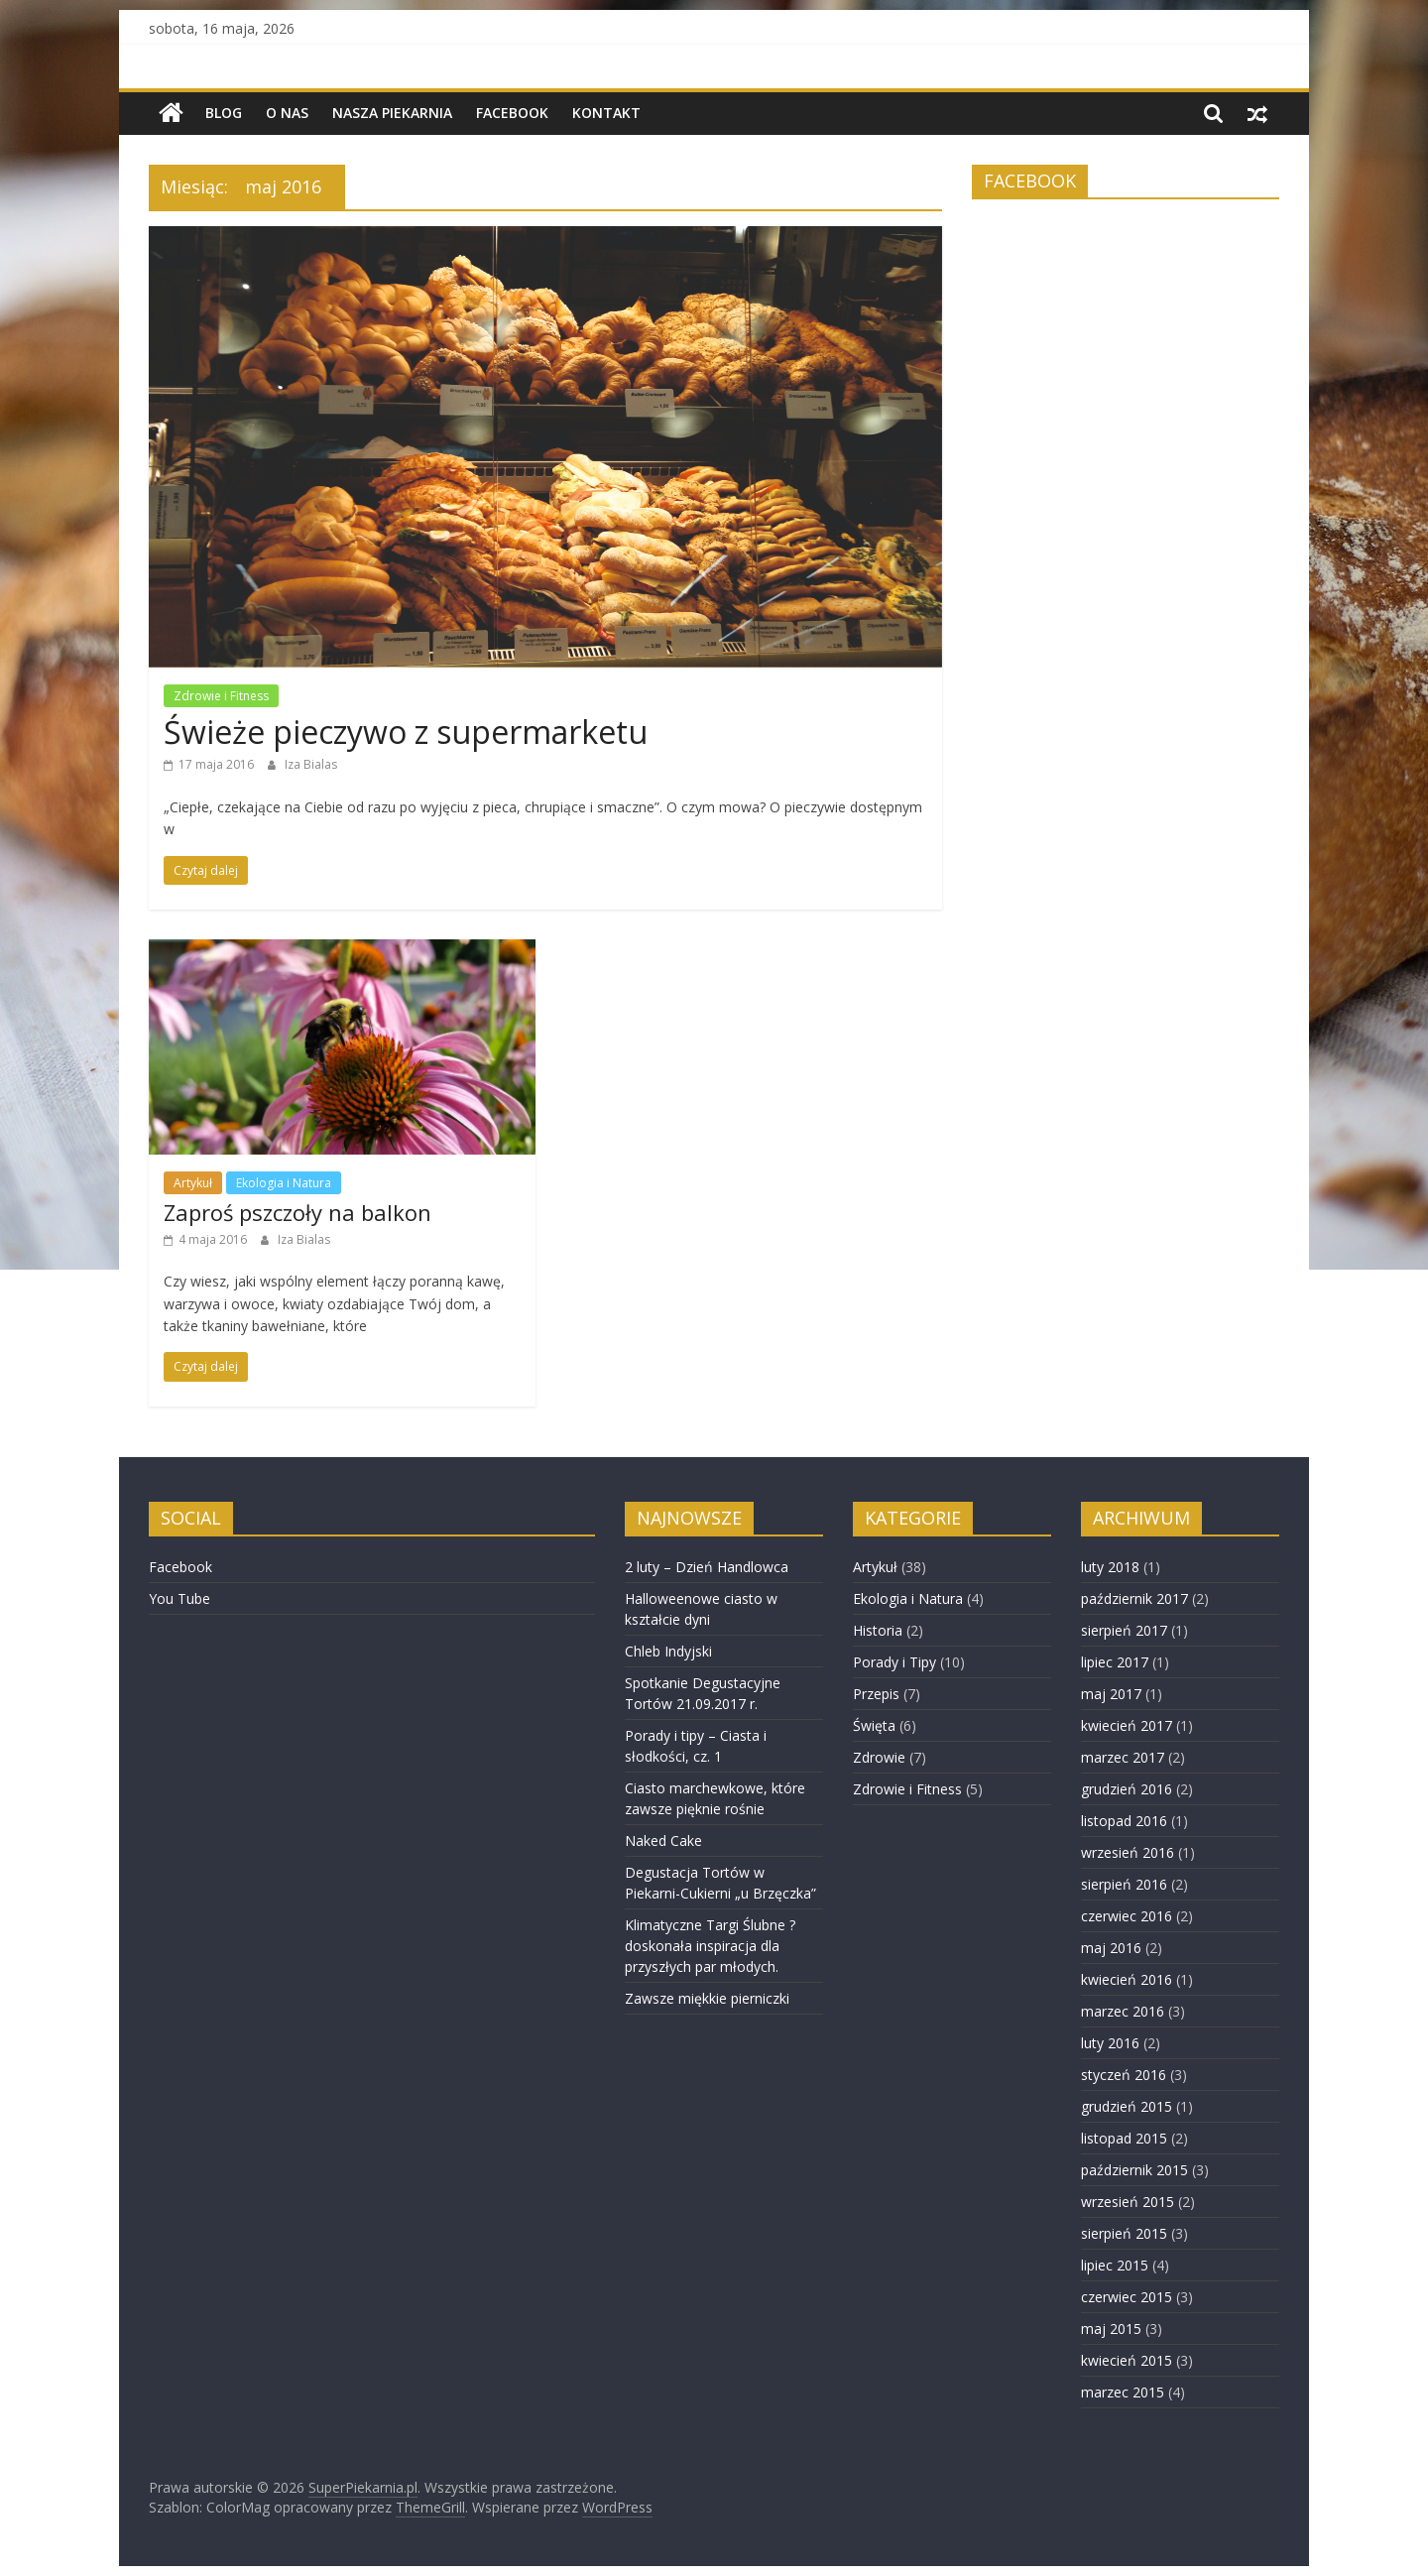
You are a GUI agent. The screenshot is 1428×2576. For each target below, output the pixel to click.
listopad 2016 (1124, 1820)
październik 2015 (1134, 2169)
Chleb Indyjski (668, 1651)
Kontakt (606, 112)
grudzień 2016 (1126, 1788)
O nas (287, 112)
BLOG (223, 112)
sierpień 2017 (1124, 1630)
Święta (874, 1725)
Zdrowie (879, 1757)
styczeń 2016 (1123, 2074)
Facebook (512, 112)
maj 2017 (1111, 1693)
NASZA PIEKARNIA (392, 112)
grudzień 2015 (1126, 2106)
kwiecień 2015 (1126, 2360)
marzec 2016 (1122, 2011)
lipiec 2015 (1114, 2265)
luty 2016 (1110, 2042)
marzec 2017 (1122, 1757)
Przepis (876, 1693)
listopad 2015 (1124, 2138)
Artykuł (193, 1182)
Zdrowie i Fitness (221, 695)
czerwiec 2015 (1126, 2296)
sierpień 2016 (1124, 1884)
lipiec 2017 (1114, 1662)
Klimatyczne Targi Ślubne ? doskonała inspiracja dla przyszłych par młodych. (710, 1945)
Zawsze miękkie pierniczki (707, 1998)
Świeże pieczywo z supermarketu (406, 731)
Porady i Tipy (894, 1662)
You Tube (179, 1598)
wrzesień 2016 (1127, 1852)
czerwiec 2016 (1126, 1915)
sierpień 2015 (1124, 2233)
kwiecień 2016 (1126, 1979)
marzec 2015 (1122, 2392)
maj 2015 (1111, 2328)
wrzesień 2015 (1127, 2201)
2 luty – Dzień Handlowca (706, 1566)
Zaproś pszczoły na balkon (297, 1212)
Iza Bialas (311, 764)
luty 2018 (1110, 1566)
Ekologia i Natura (283, 1182)
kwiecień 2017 (1126, 1725)
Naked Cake (663, 1840)
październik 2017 (1134, 1598)
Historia (877, 1630)
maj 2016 (1111, 1947)
